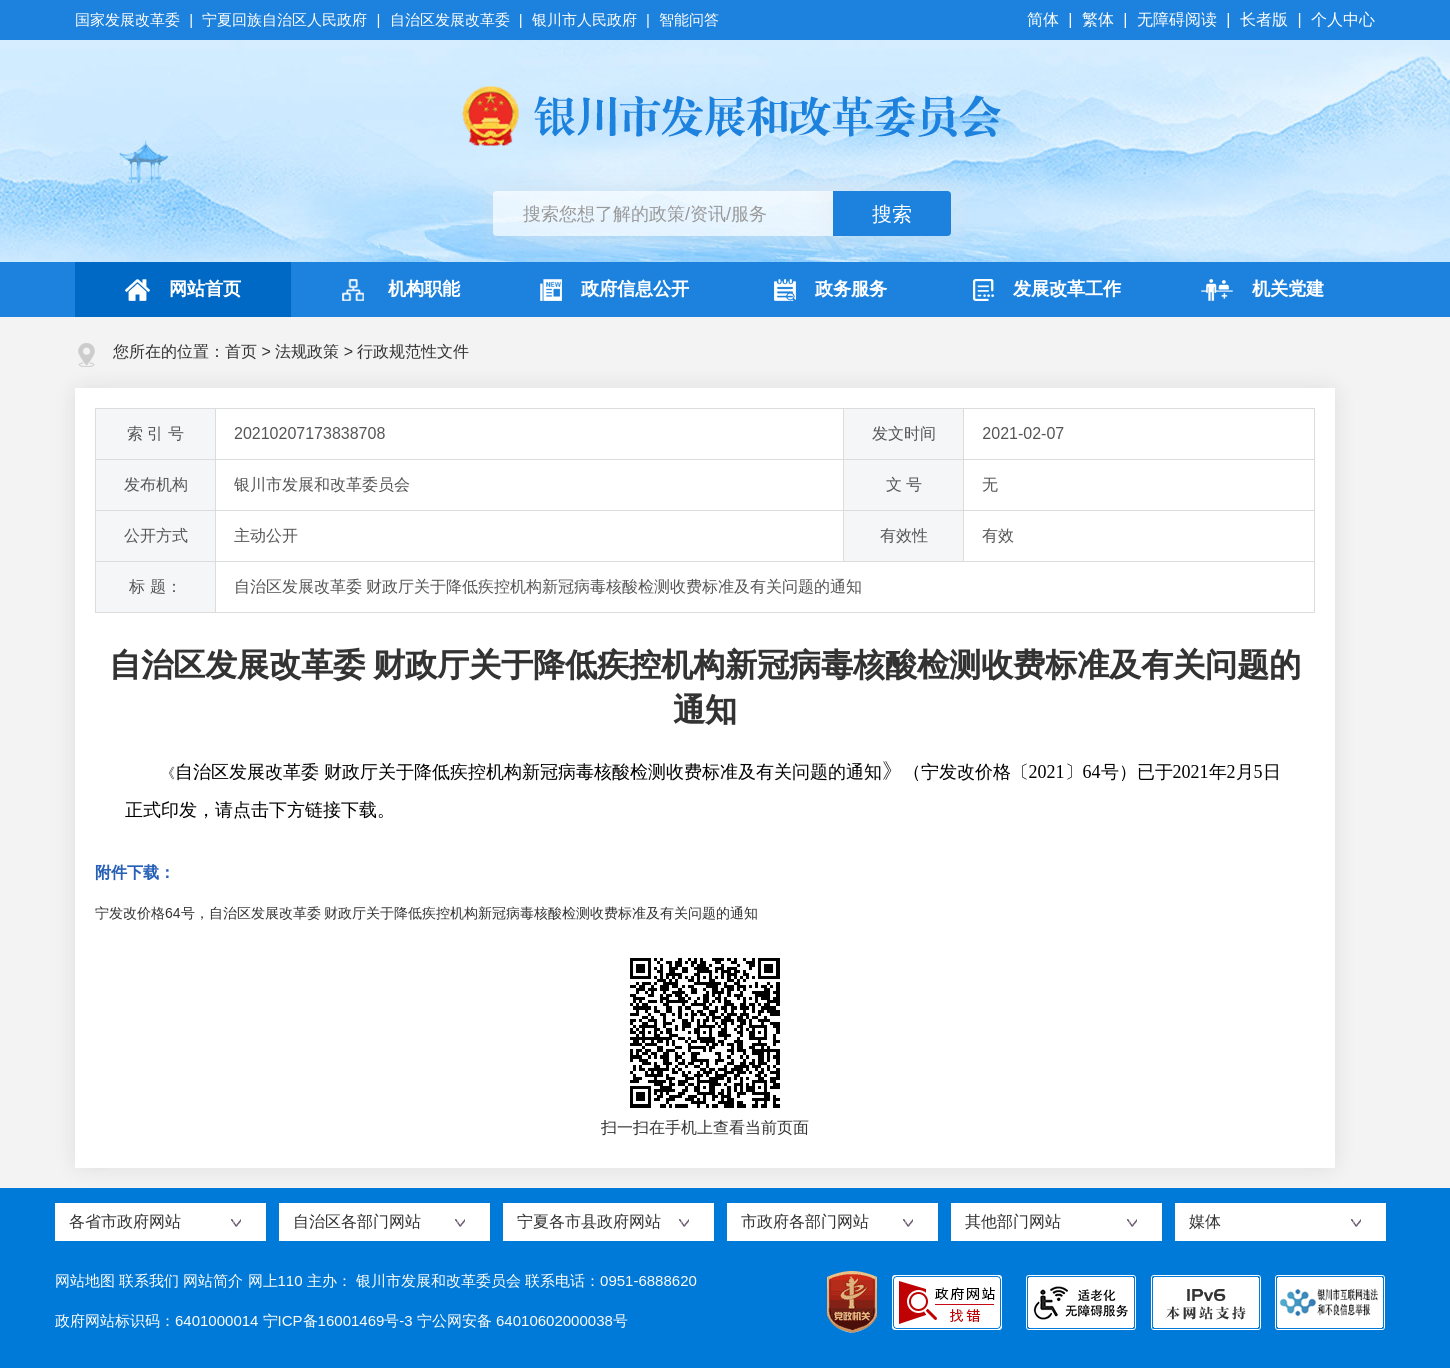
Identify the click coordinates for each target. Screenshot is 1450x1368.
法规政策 (307, 351)
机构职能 (398, 290)
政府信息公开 (614, 290)
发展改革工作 (1047, 290)
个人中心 (1343, 19)
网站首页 (183, 290)
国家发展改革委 (129, 19)
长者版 (1264, 19)
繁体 (1098, 19)
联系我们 (149, 1280)
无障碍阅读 (1177, 19)
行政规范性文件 (413, 351)
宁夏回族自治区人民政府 (284, 19)
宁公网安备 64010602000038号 (522, 1320)
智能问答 (689, 19)
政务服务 (830, 290)
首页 (241, 351)
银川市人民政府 (584, 19)
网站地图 (85, 1280)
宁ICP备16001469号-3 (338, 1320)
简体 (1045, 19)
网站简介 (213, 1280)
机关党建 (1262, 290)
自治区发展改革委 (450, 19)
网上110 (275, 1280)
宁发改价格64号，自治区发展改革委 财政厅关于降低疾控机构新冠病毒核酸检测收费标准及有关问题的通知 (426, 913)
